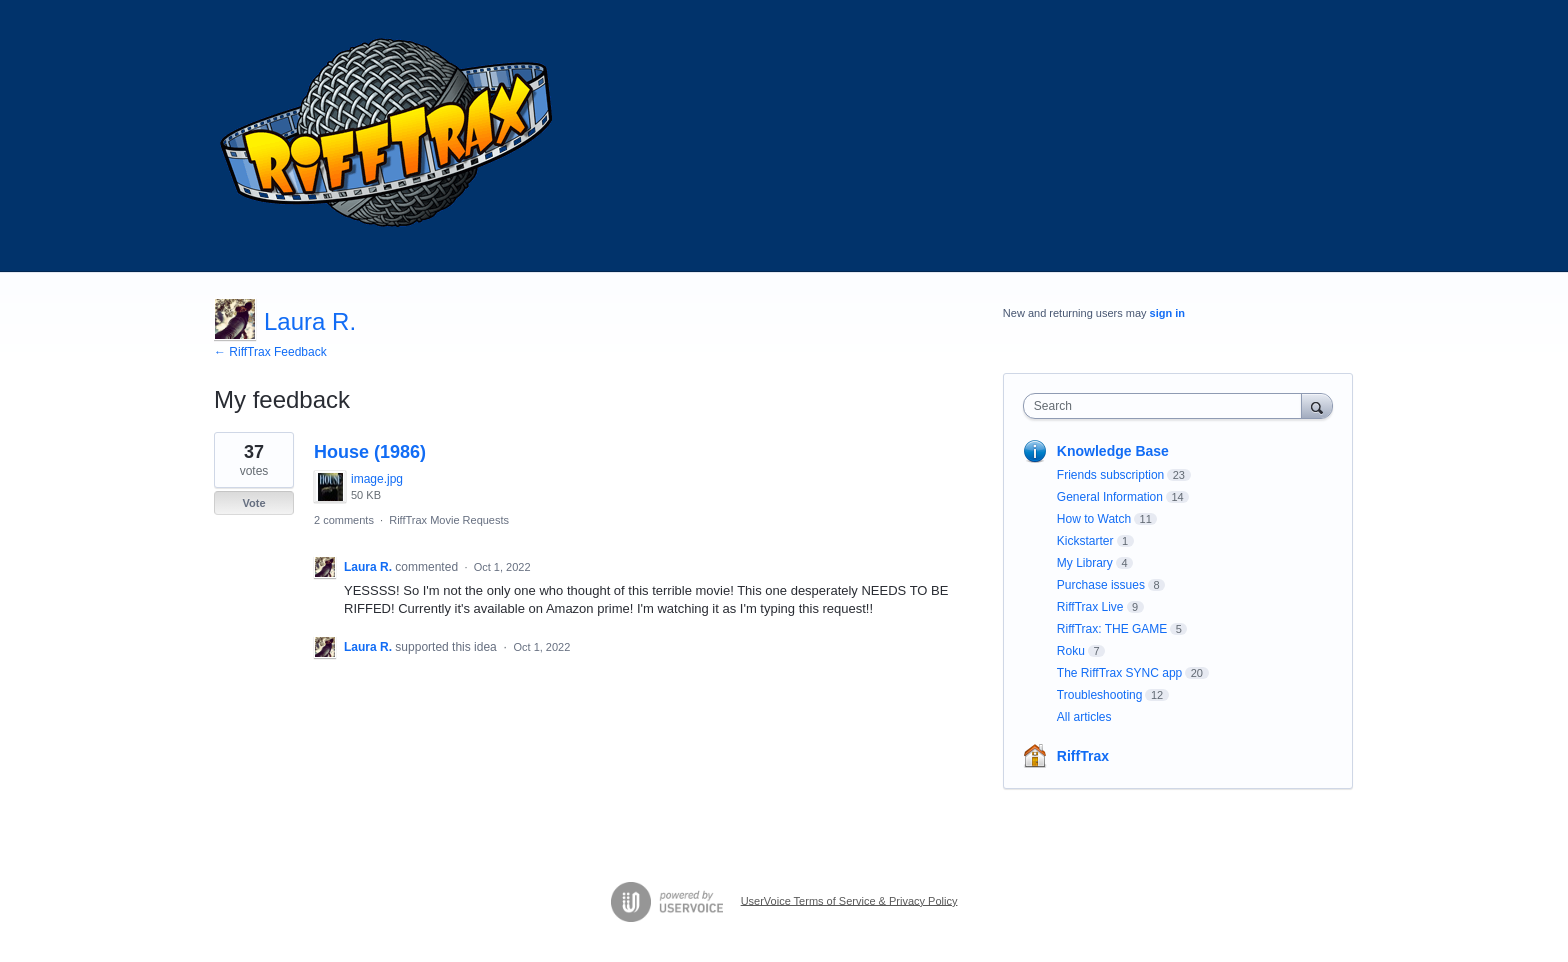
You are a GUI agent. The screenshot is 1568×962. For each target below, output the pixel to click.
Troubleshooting (1100, 695)
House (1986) (370, 452)
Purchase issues (1101, 585)
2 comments (344, 520)
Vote (253, 503)
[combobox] (1167, 406)
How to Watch (1094, 519)
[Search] (1317, 405)
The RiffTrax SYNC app (1119, 673)
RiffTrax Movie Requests (449, 520)
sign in (1167, 313)
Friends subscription (1110, 475)
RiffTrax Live (1090, 607)
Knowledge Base (1113, 451)
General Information (1110, 497)
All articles (1084, 717)
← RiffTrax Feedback (270, 352)
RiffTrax (1083, 756)
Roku (1071, 651)
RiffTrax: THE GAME (1112, 629)
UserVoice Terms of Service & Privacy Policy (849, 900)
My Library (1085, 563)
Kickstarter (1085, 541)
